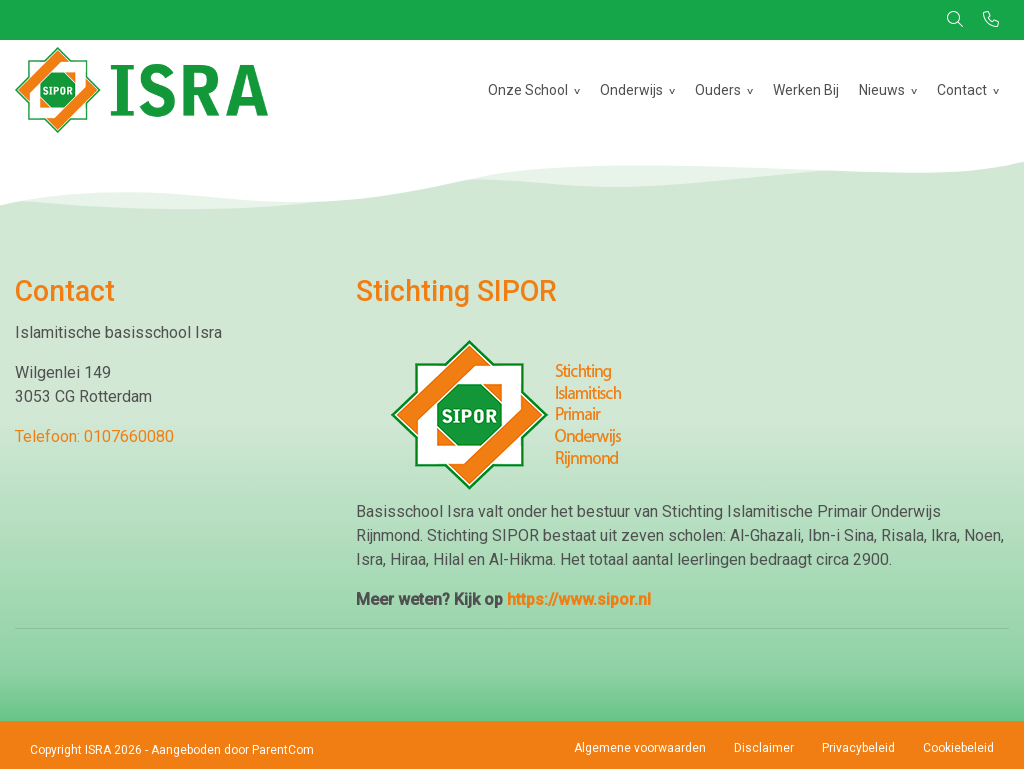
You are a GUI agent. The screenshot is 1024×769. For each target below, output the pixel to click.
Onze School (528, 90)
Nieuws (882, 90)
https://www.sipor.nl (579, 599)
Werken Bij (806, 90)
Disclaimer (764, 748)
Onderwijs (631, 90)
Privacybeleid (858, 748)
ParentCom (283, 750)
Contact (962, 90)
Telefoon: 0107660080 (94, 436)
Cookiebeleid (958, 748)
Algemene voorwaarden (640, 748)
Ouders (718, 90)
